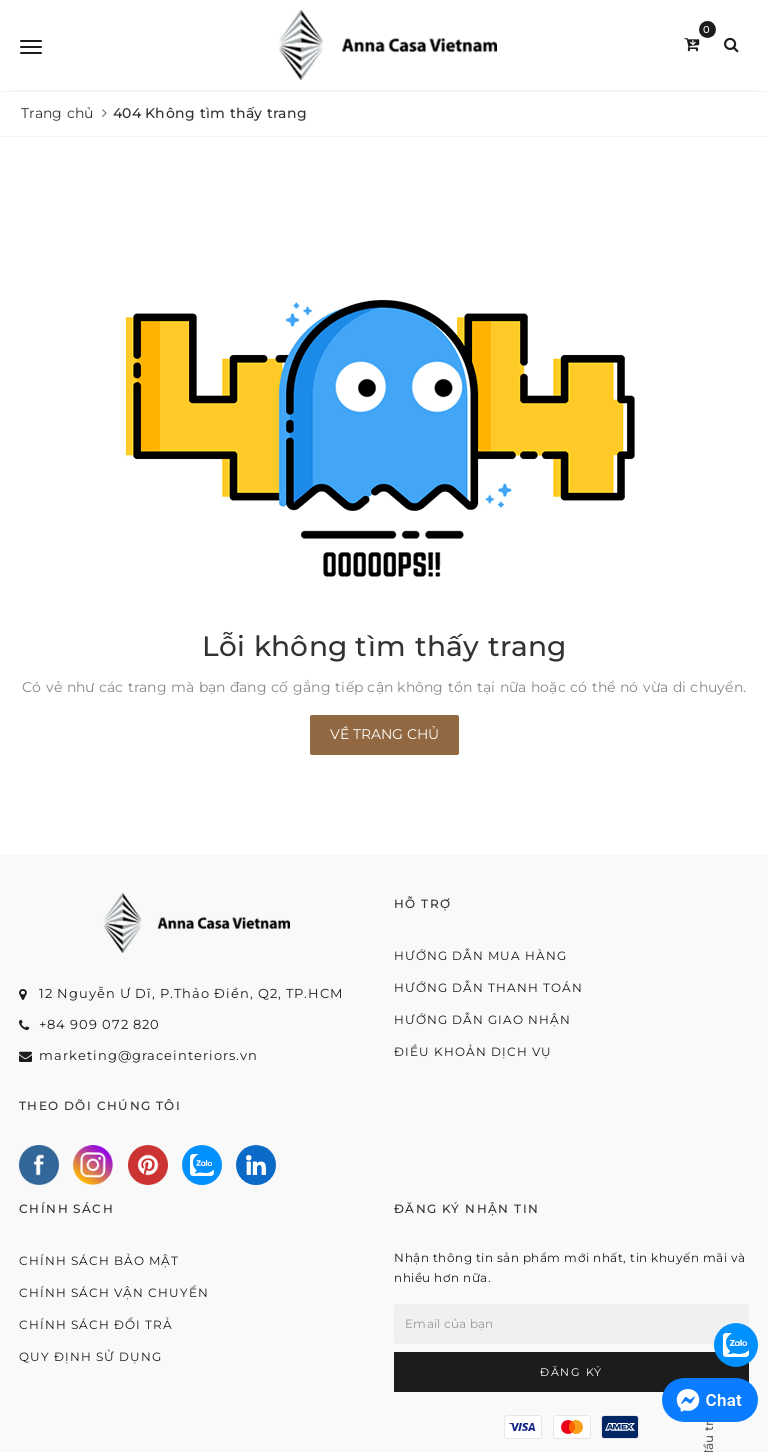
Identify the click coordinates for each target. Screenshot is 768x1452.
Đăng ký (571, 1372)
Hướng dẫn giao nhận (482, 1019)
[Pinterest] (148, 1165)
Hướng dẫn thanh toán (488, 987)
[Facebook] (39, 1165)
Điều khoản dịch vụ (473, 1051)
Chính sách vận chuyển (114, 1292)
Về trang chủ (384, 734)
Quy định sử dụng (90, 1356)
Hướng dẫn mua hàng (480, 955)
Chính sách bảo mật (99, 1260)
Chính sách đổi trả (96, 1324)
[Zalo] (202, 1165)
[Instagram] (93, 1165)
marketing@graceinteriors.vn (148, 1055)
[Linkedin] (256, 1165)
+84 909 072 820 (99, 1024)
